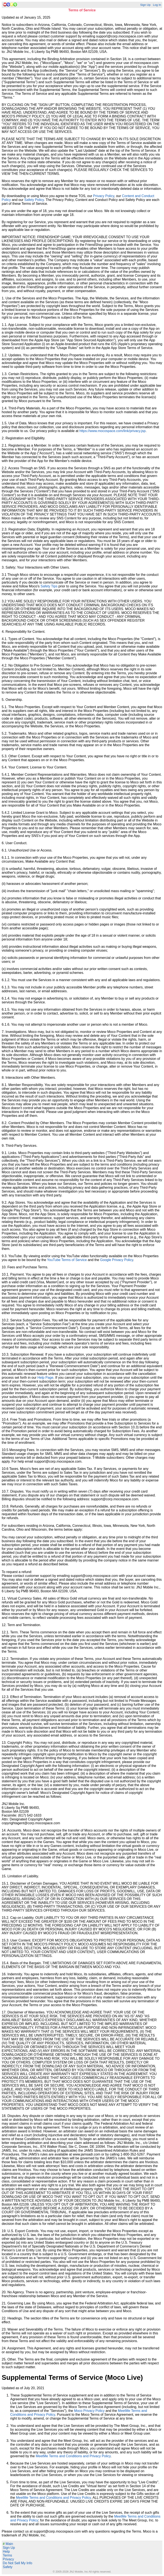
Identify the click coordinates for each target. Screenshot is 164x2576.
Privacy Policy (103, 196)
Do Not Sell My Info (17, 2563)
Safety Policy (34, 200)
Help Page (45, 1377)
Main (8, 2544)
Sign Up (145, 4)
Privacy (8, 2559)
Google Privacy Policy (116, 1260)
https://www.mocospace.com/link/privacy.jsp (112, 431)
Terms (7, 2555)
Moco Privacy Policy (89, 2411)
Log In (157, 4)
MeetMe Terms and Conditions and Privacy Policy (73, 2456)
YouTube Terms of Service (67, 1260)
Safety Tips (49, 586)
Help (6, 2551)
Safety (7, 2567)
